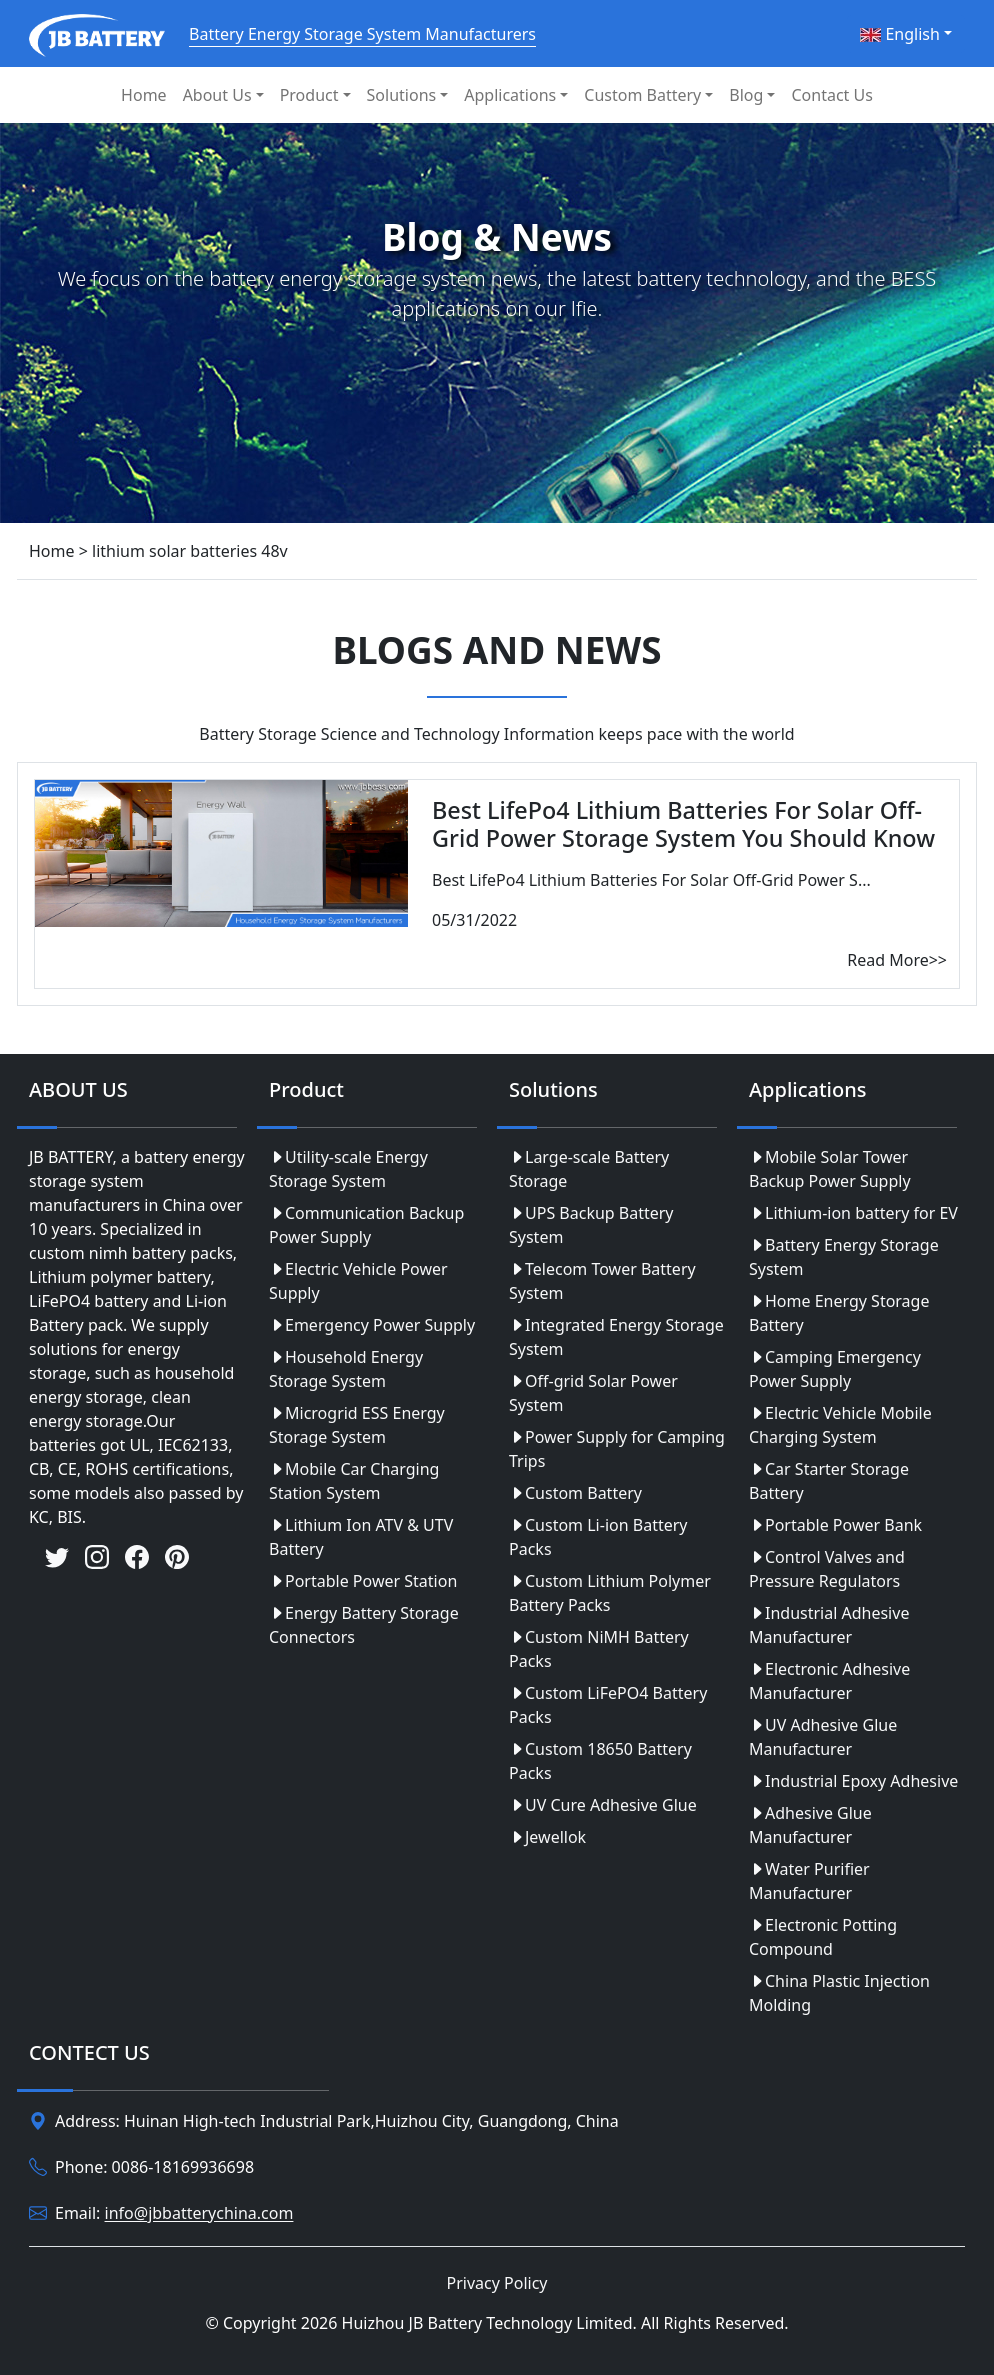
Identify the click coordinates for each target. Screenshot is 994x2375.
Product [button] (309, 95)
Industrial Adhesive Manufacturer (829, 1625)
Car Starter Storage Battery (829, 1481)
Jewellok (547, 1837)
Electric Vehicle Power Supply (358, 1281)
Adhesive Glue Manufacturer (810, 1825)
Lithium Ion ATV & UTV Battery (361, 1537)
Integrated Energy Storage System (616, 1337)
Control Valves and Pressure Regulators (827, 1569)
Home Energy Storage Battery (839, 1313)
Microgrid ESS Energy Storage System (357, 1425)
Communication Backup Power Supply (366, 1225)
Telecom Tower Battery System (602, 1281)
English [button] (900, 34)
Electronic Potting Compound (823, 1937)
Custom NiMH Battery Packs (599, 1649)
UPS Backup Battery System (591, 1225)
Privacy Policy (497, 2283)
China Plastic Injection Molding (839, 1993)
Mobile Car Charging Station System (354, 1481)
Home (144, 95)
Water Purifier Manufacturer (809, 1881)
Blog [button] (746, 95)
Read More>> (897, 960)
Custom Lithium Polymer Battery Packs (610, 1593)
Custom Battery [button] (642, 95)
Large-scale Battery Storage (589, 1169)
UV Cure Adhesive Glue (603, 1805)
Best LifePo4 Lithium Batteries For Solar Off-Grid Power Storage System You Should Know (683, 824)
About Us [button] (217, 95)
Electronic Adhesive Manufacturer (829, 1681)
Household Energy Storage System (346, 1369)
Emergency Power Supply (372, 1325)
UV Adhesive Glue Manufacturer (823, 1737)
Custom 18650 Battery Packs (600, 1761)
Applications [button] (510, 95)
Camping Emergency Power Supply (835, 1369)
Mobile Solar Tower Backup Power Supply (830, 1169)
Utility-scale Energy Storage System (348, 1169)
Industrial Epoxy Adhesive (853, 1781)
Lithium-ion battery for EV (853, 1213)
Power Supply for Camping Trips (617, 1449)
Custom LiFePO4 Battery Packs (608, 1705)
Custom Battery (575, 1493)
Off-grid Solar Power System (593, 1393)
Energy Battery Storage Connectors (364, 1625)
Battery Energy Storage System (844, 1257)
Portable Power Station (363, 1581)
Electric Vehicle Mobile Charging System (840, 1425)
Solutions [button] (402, 95)
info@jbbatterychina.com (199, 2214)
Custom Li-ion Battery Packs (598, 1537)
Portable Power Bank (835, 1525)
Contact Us (831, 95)
